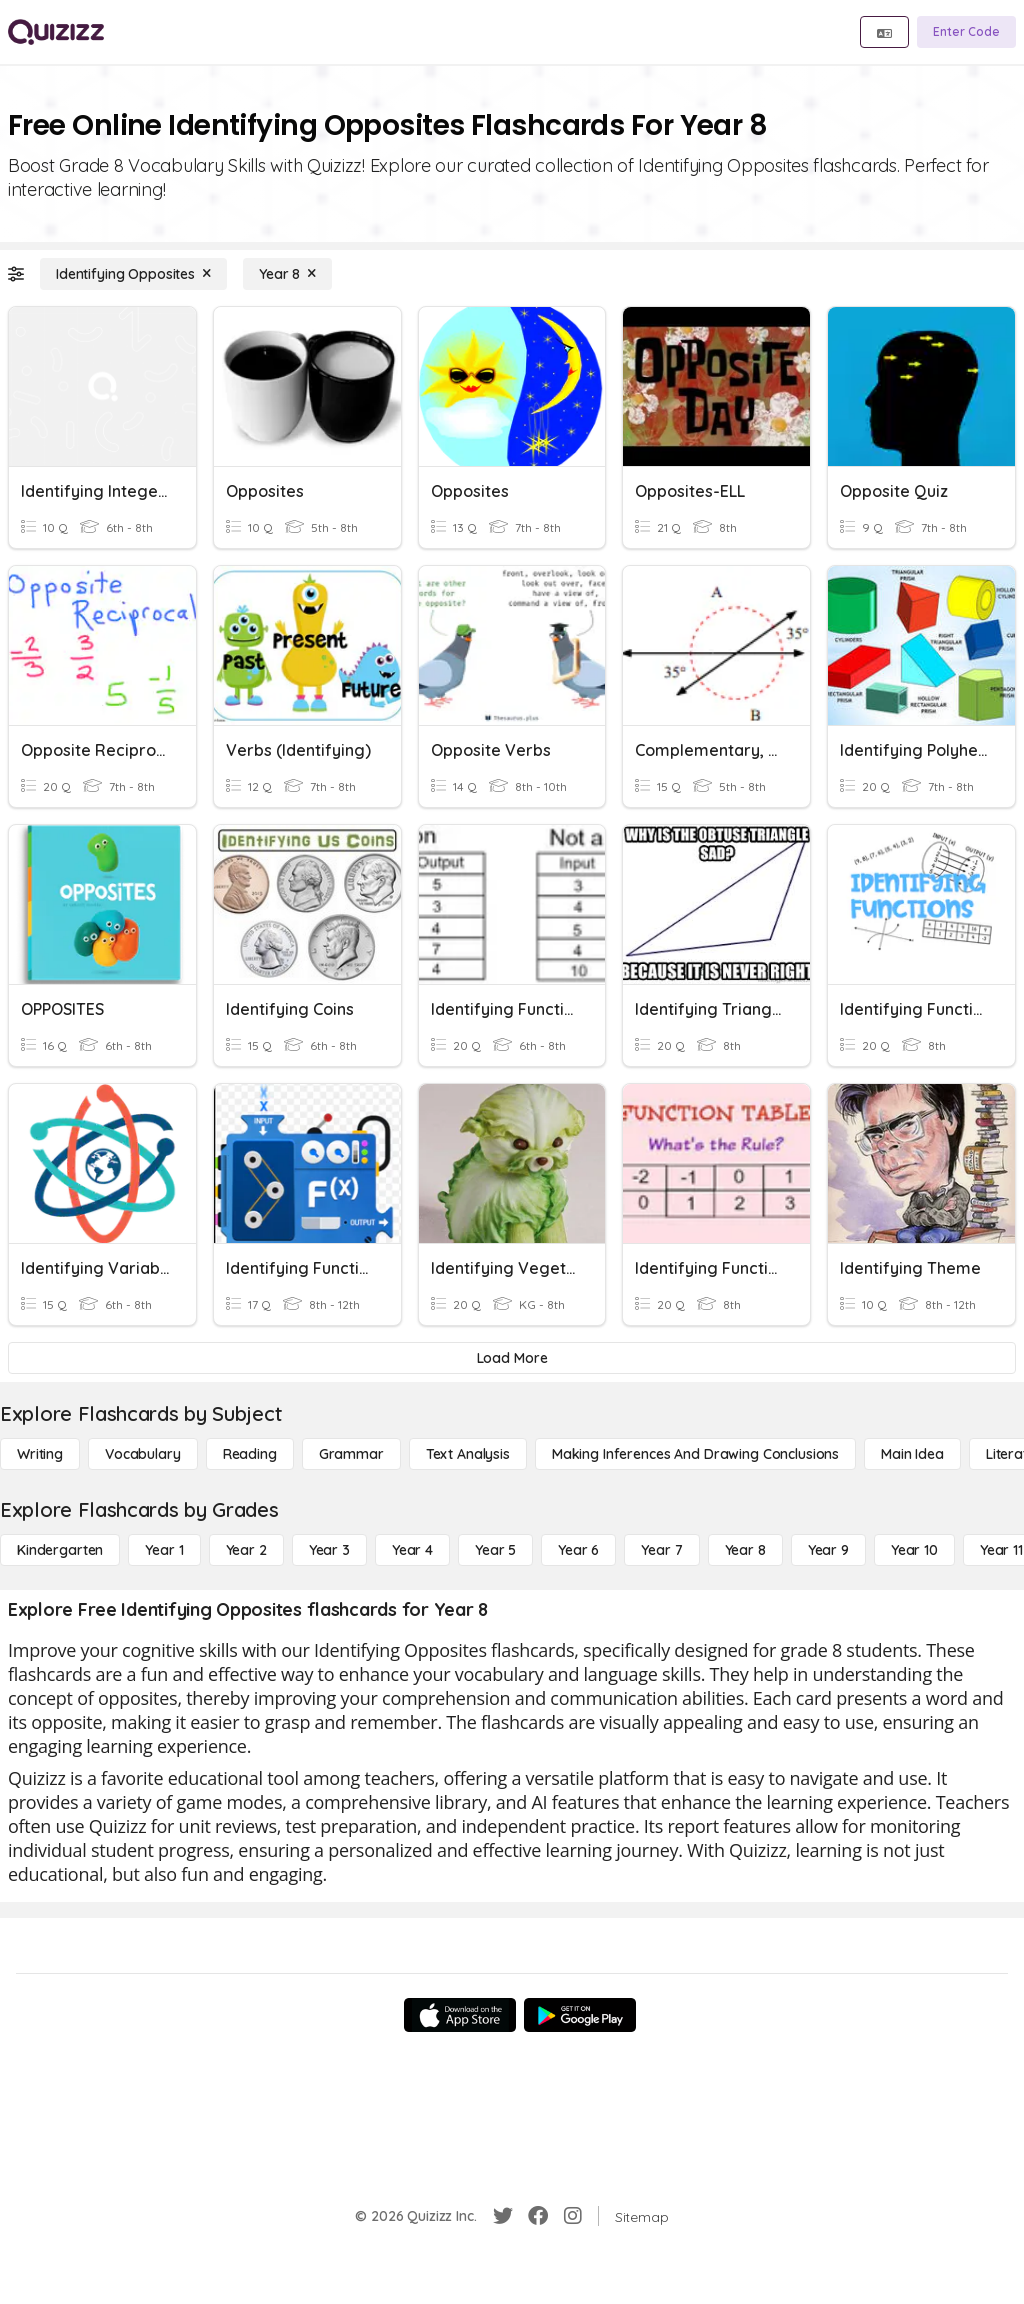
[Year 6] (578, 1550)
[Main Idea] (912, 1454)
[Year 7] (661, 1550)
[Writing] (40, 1454)
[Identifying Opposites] (133, 274)
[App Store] (460, 2015)
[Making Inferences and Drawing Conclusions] (695, 1454)
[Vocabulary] (143, 1454)
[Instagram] (573, 2216)
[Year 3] (329, 1550)
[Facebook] (538, 2216)
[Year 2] (246, 1550)
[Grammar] (351, 1454)
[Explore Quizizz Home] (56, 32)
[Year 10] (914, 1550)
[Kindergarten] (60, 1550)
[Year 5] (495, 1550)
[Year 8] (287, 274)
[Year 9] (828, 1550)
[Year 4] (412, 1550)
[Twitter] (503, 2216)
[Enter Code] (966, 32)
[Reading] (250, 1454)
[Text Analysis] (468, 1454)
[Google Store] (580, 2015)
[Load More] (512, 1358)
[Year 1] (164, 1550)
